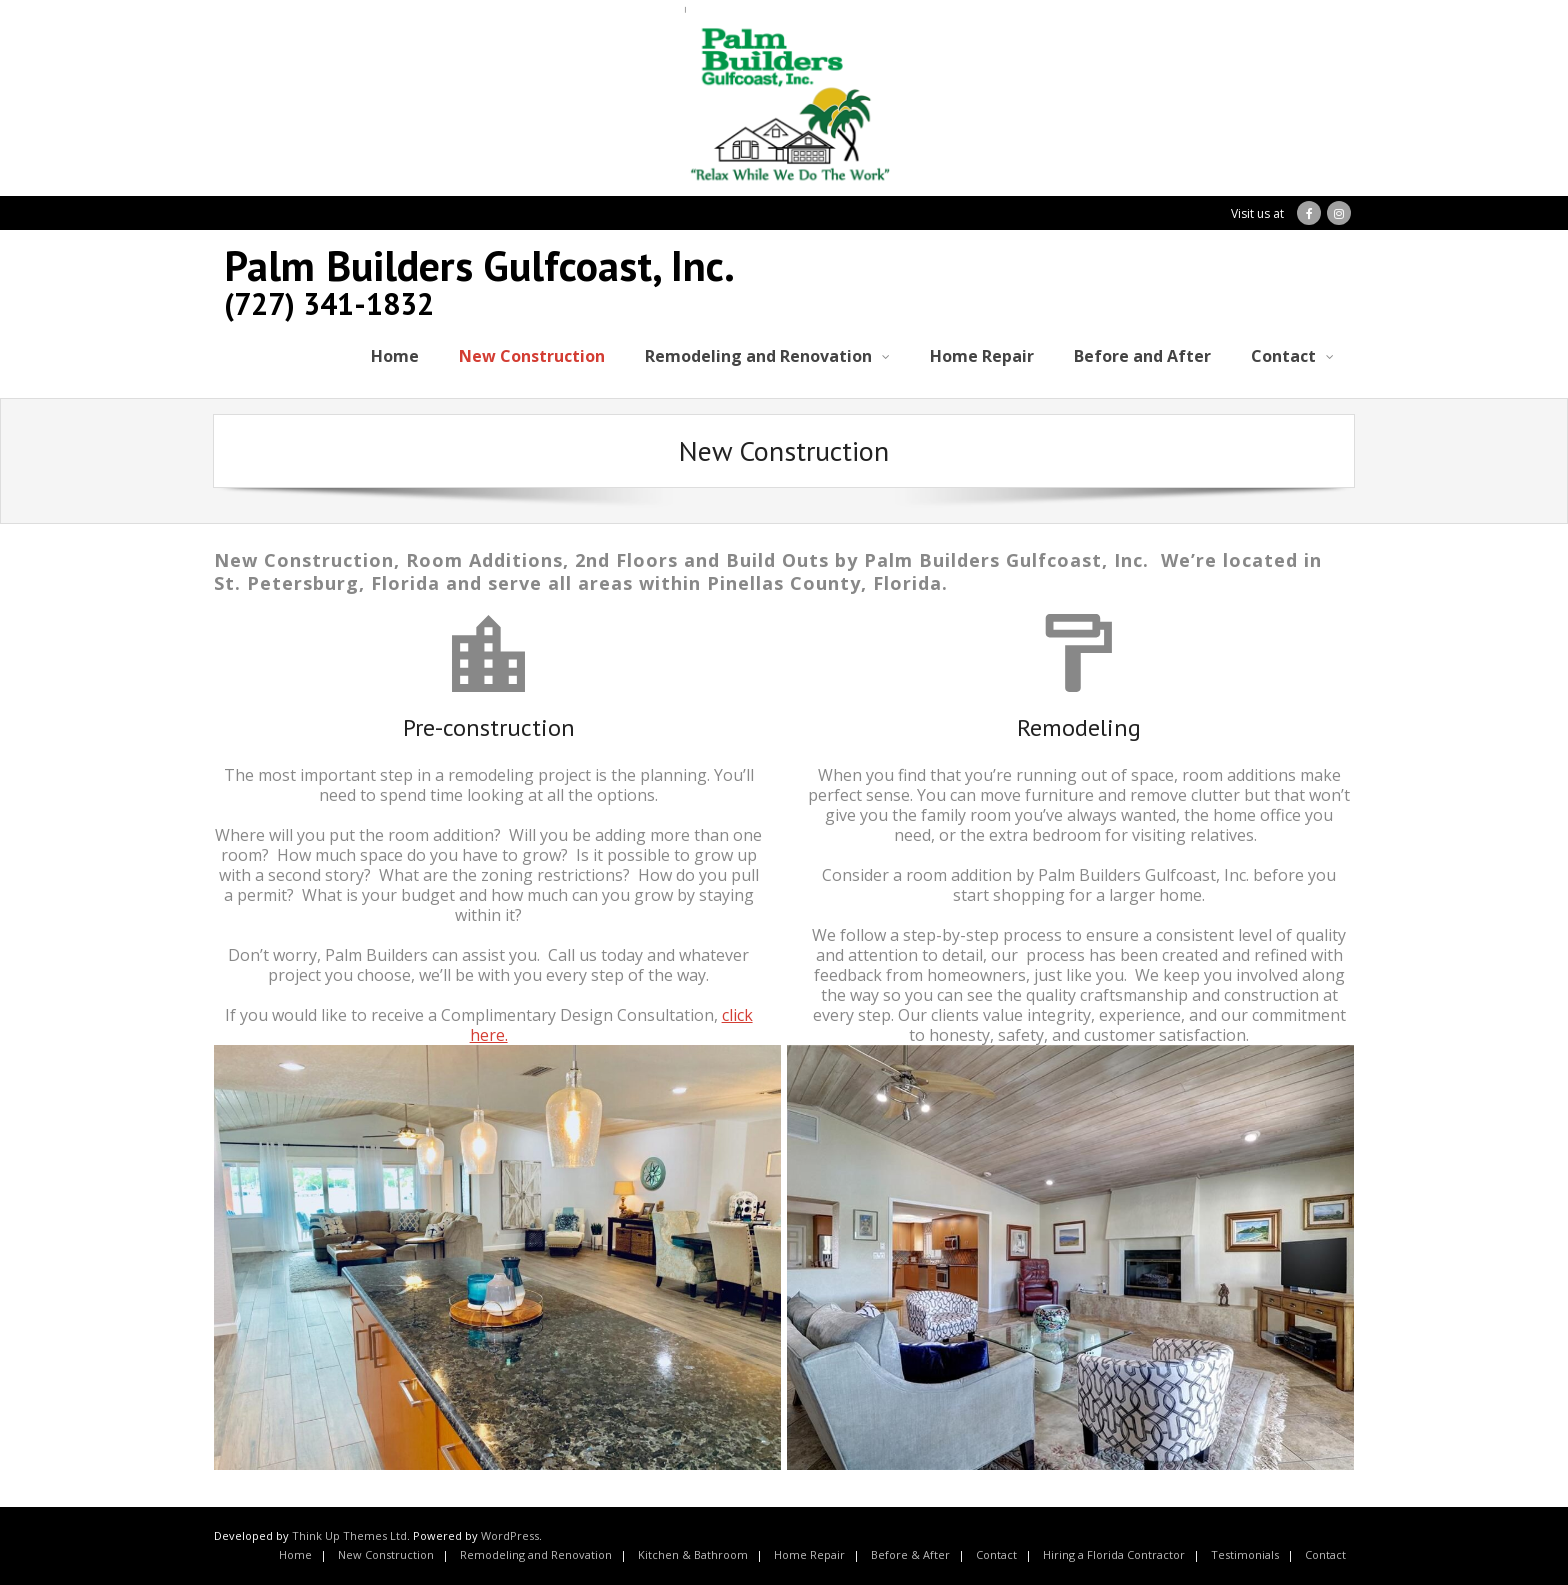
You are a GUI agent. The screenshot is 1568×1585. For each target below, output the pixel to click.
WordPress (510, 1535)
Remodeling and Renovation (536, 1554)
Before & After (910, 1554)
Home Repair (809, 1554)
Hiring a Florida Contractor (1114, 1554)
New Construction (386, 1554)
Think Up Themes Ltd (349, 1535)
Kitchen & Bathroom (693, 1554)
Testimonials (1245, 1554)
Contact (996, 1554)
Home (295, 1554)
